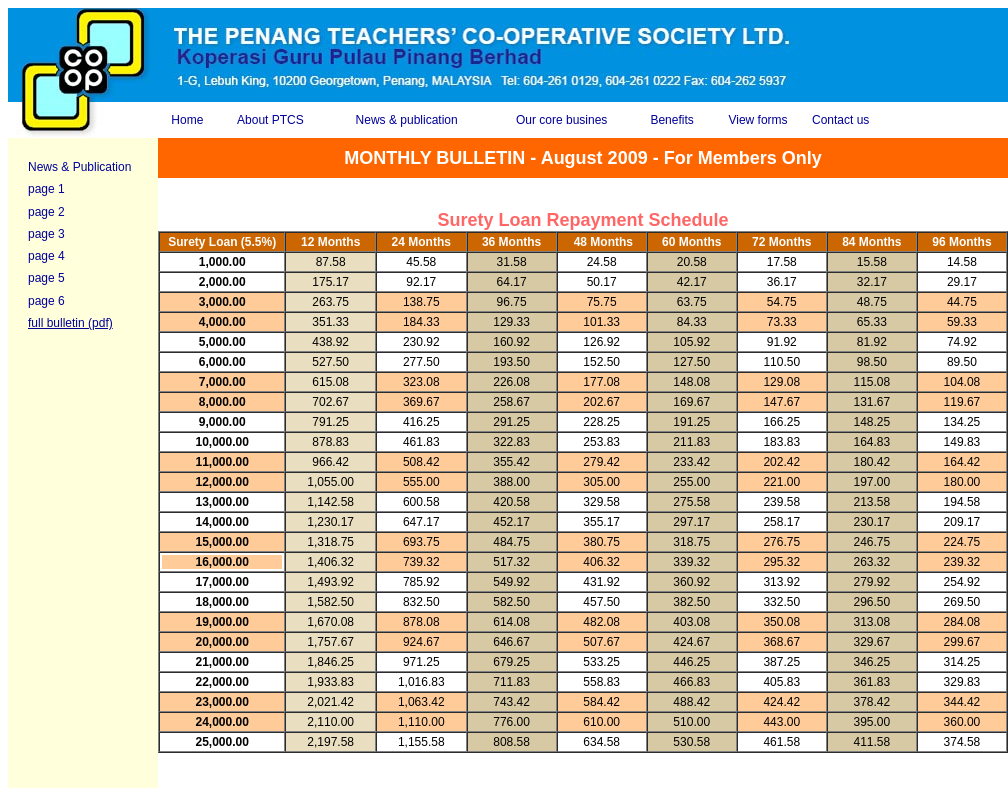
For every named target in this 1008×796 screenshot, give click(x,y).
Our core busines (561, 120)
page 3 (46, 234)
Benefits (671, 120)
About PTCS (270, 120)
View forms (757, 120)
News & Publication (79, 167)
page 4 (46, 256)
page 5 (46, 278)
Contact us (840, 120)
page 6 (46, 301)
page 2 (46, 212)
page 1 (46, 189)
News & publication (407, 120)
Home (187, 120)
